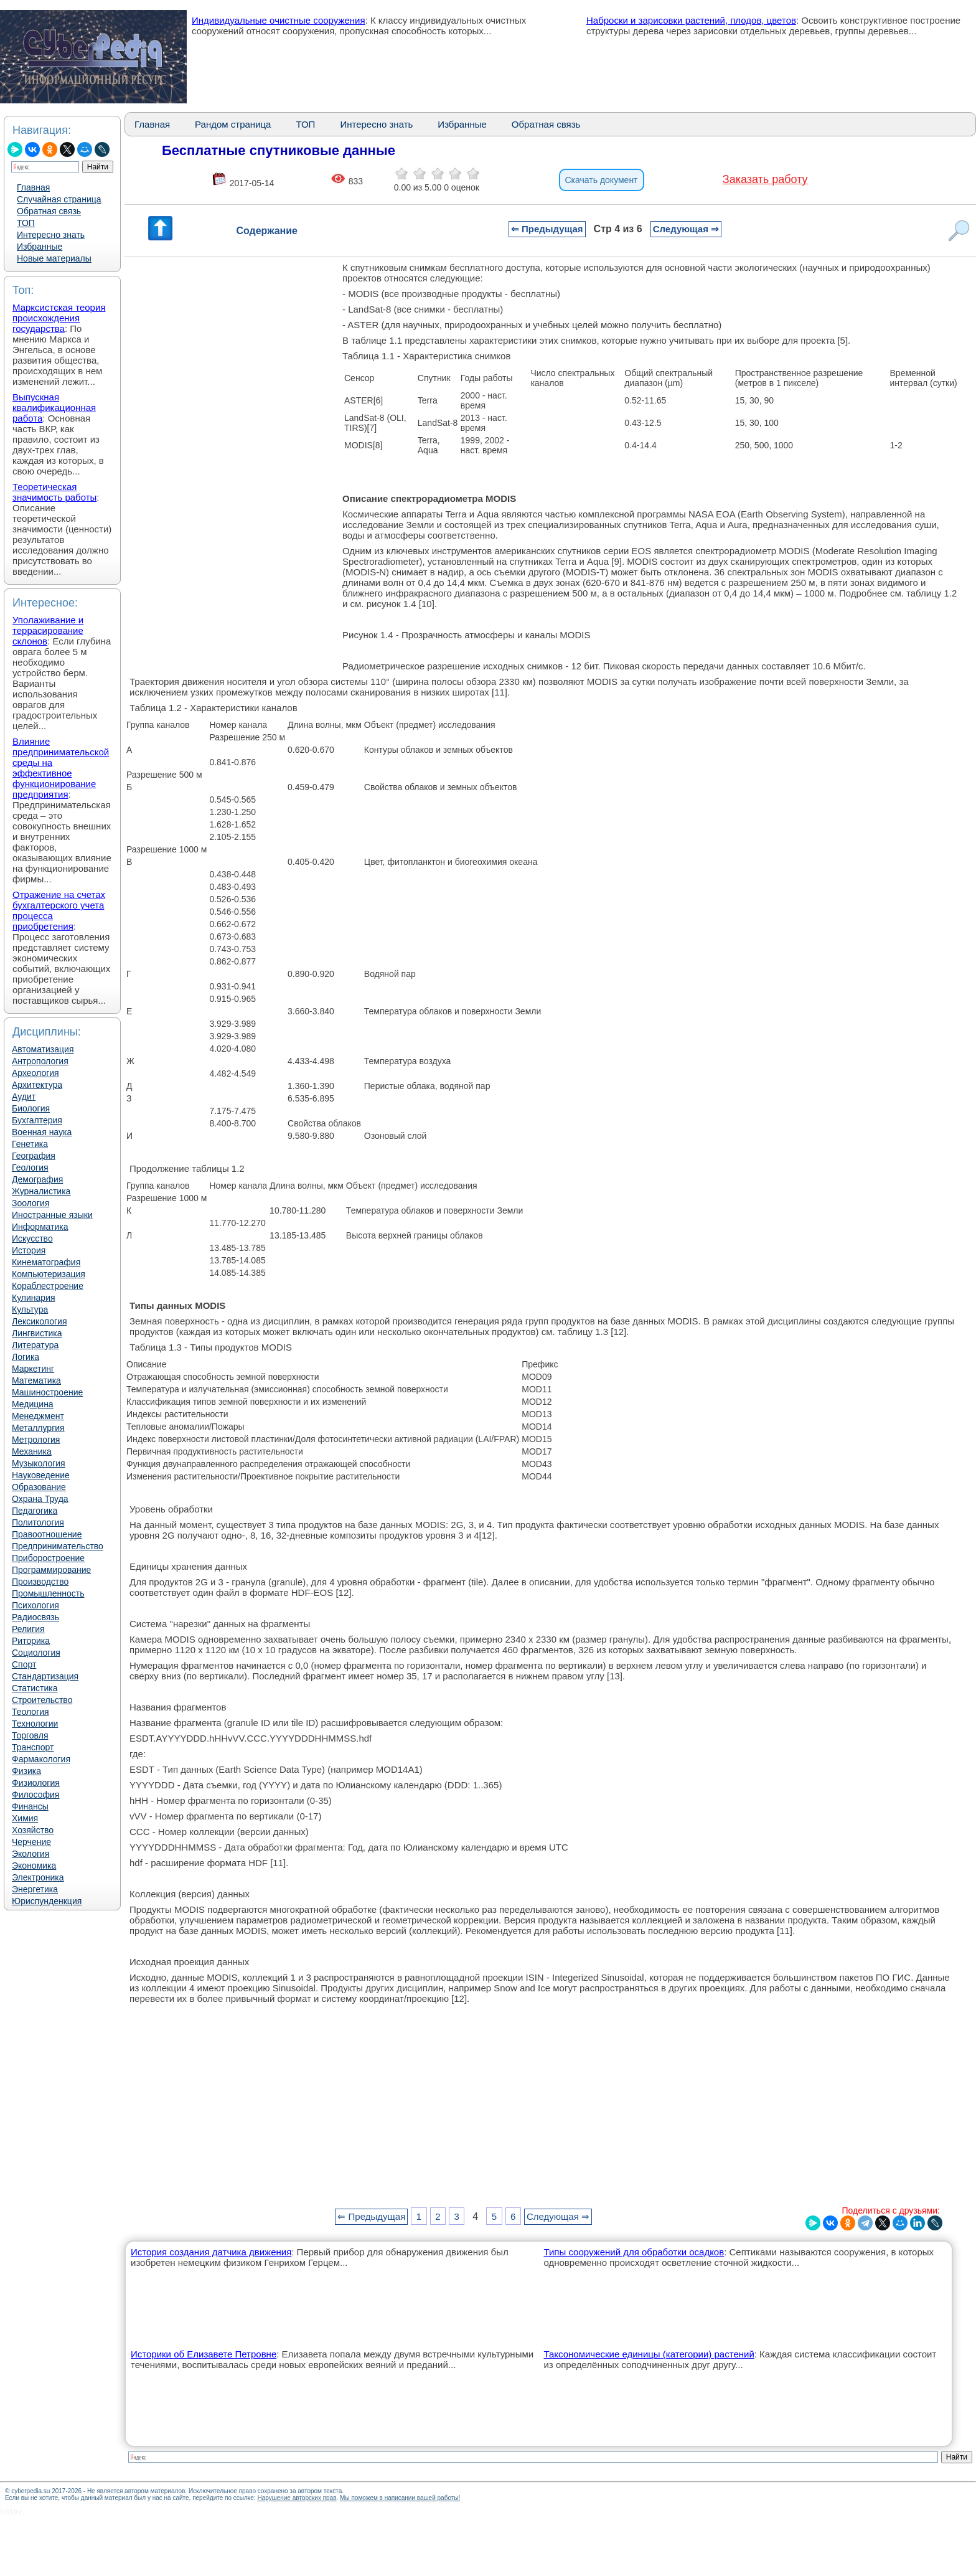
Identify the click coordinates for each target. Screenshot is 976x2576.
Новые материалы (54, 258)
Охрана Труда (40, 1499)
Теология (30, 1712)
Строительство (42, 1700)
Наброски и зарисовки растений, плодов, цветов (691, 20)
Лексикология (39, 1321)
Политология (38, 1522)
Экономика (34, 1866)
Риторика (31, 1641)
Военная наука (42, 1132)
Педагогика (34, 1511)
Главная (33, 187)
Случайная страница (59, 199)
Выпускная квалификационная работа (54, 407)
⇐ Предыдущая (547, 229)
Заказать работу (765, 179)
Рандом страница (233, 124)
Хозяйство (33, 1830)
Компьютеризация (48, 1274)
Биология (31, 1108)
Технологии (35, 1724)
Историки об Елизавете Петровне (203, 2354)
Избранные (39, 247)
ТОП (26, 223)
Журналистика (41, 1191)
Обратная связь (49, 211)
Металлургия (38, 1428)
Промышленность (48, 1593)
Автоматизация (42, 1049)
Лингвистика (37, 1333)
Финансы (30, 1806)
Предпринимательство (57, 1546)
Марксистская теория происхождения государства (58, 318)
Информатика (40, 1227)
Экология (30, 1854)
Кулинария (33, 1298)
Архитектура (37, 1085)
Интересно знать (51, 235)
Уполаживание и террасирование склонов (47, 630)
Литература (35, 1345)
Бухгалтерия (37, 1120)
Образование (39, 1487)
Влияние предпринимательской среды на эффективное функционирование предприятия (60, 768)
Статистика (35, 1688)
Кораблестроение (47, 1286)
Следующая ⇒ (686, 229)
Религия (28, 1629)
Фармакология (41, 1759)
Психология (35, 1605)
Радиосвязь (35, 1617)
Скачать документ (601, 180)
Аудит (23, 1097)
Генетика (30, 1144)
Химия (25, 1818)
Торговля (30, 1735)
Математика (36, 1380)
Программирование (51, 1570)
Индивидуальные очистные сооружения (278, 20)
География (33, 1156)
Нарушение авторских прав (296, 2497)
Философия (35, 1795)
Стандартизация (45, 1676)
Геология (30, 1167)
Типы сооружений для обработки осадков (633, 2252)
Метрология (36, 1440)
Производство (40, 1582)
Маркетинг (33, 1369)
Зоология (30, 1203)
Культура (30, 1309)
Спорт (24, 1664)
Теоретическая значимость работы (54, 491)
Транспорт (33, 1747)
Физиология (36, 1783)
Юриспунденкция (47, 1901)
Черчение (31, 1842)
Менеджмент (38, 1416)
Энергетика (35, 1889)
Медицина (33, 1404)
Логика (25, 1357)
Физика (26, 1771)
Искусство (32, 1238)
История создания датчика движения (211, 2252)
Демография (37, 1179)
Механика (32, 1451)
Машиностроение (47, 1392)
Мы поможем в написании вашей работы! (400, 2497)
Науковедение (41, 1475)
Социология (36, 1653)
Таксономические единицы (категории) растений (648, 2354)
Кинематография (46, 1262)
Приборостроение (48, 1558)
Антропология (40, 1061)
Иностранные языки (52, 1215)
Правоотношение (47, 1534)
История (28, 1250)
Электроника (38, 1877)
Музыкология (38, 1463)
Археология (35, 1073)
